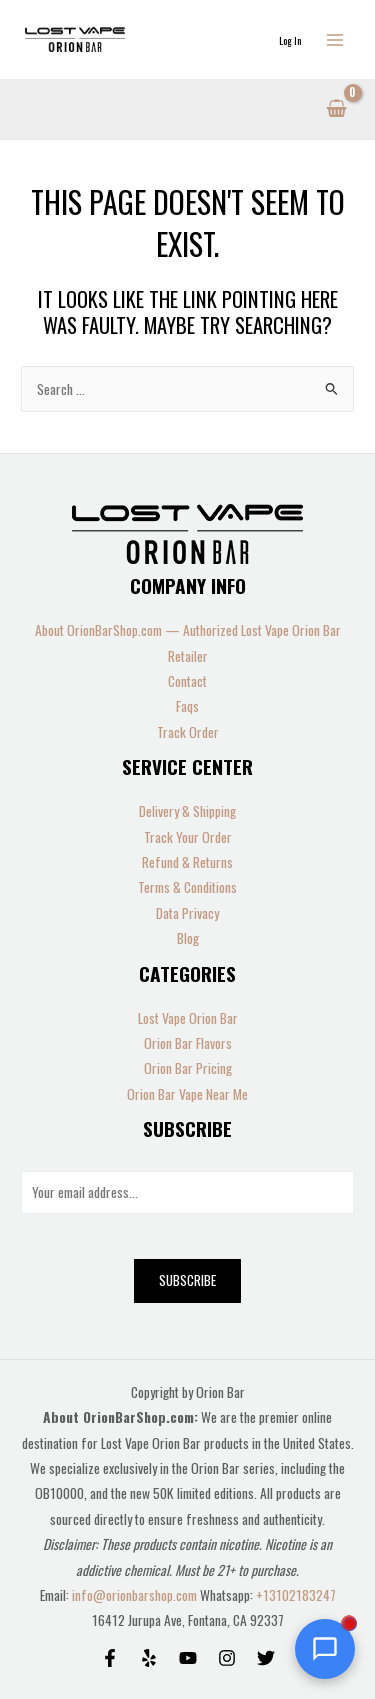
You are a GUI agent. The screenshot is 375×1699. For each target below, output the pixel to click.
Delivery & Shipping (187, 811)
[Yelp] (149, 1658)
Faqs (187, 706)
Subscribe (187, 1280)
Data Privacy (187, 913)
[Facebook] (110, 1658)
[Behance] (188, 1658)
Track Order (188, 732)
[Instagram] (227, 1658)
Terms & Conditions (187, 887)
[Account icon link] (290, 39)
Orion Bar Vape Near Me (187, 1094)
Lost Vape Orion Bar (188, 1018)
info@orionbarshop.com (136, 1595)
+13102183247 (296, 1595)
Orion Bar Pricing (188, 1068)
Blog (188, 938)
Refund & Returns (187, 862)
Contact (187, 681)
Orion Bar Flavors (188, 1043)
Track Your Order (188, 837)
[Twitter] (266, 1658)
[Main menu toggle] (335, 39)
